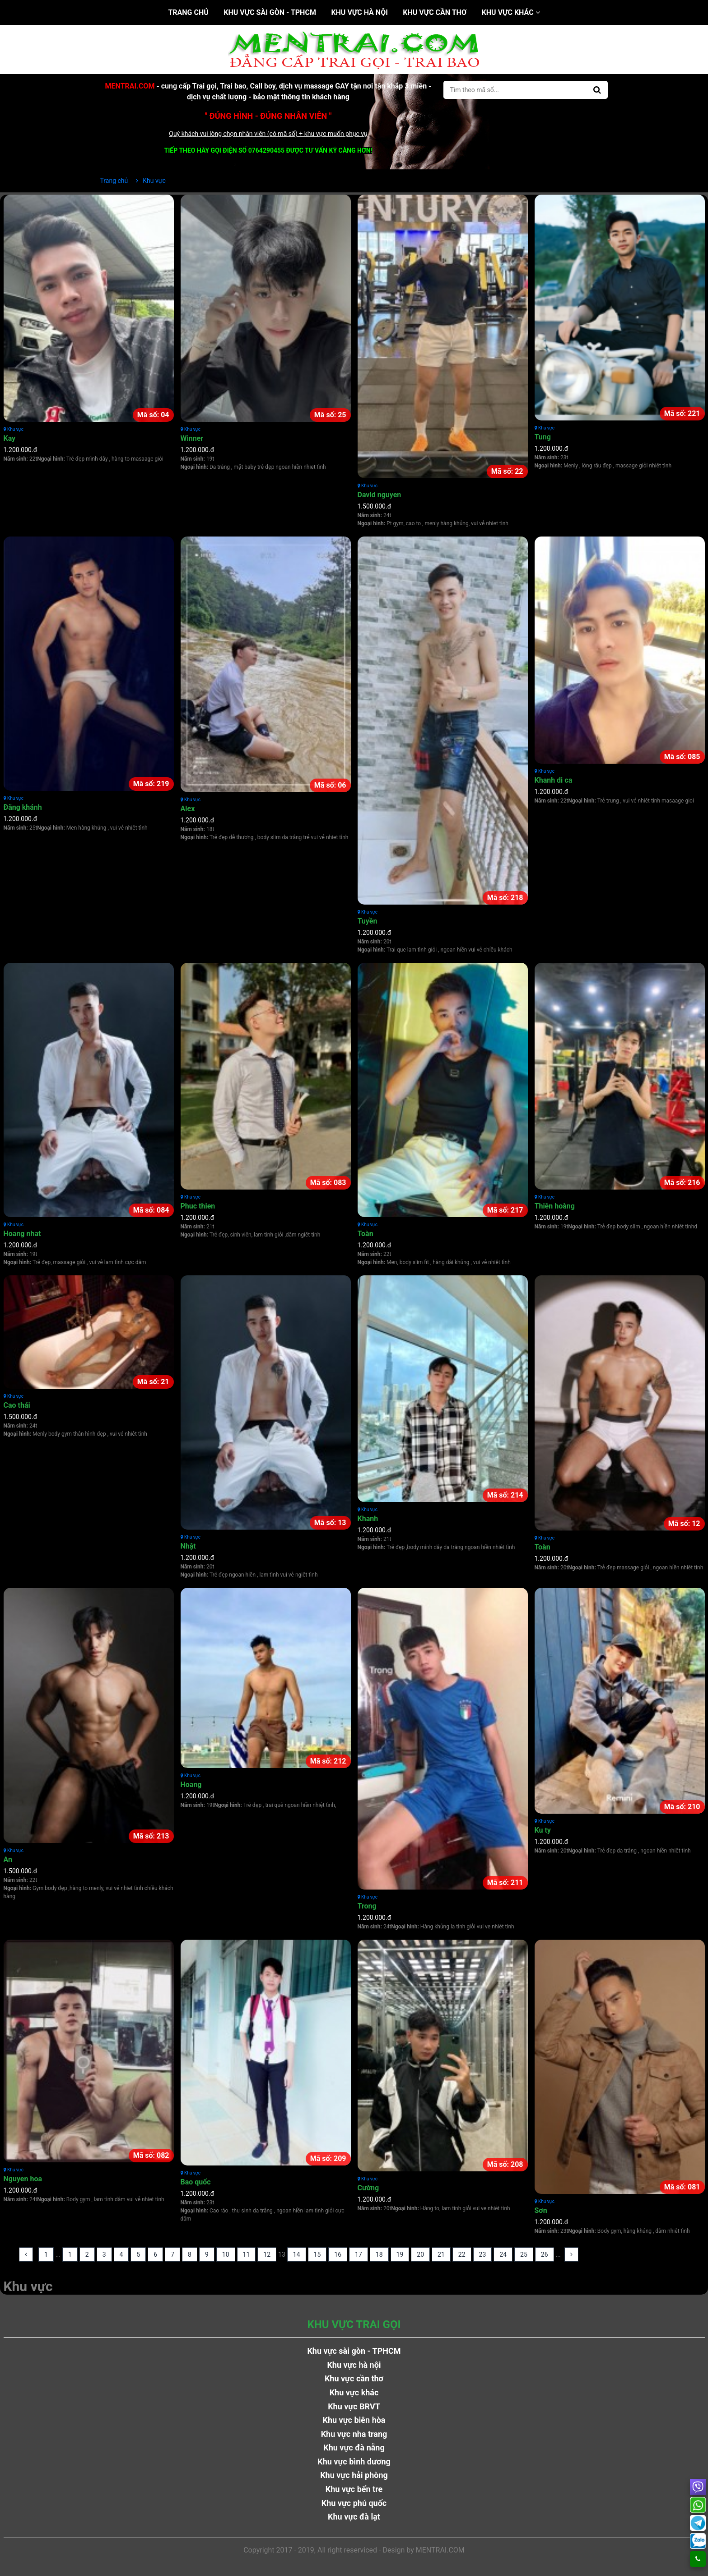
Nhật (188, 1546)
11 (246, 2254)
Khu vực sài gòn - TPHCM (270, 12)
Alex (188, 808)
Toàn (365, 1233)
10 (225, 2254)
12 (266, 2254)
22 (462, 2254)
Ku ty (543, 1830)
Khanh (368, 1518)
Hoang (191, 1784)
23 (482, 2254)
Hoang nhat (22, 1233)
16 (337, 2254)
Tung (543, 437)
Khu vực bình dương (354, 2461)
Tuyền (367, 921)
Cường (368, 2188)
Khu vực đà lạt (354, 2516)
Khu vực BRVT (354, 2406)
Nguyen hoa (23, 2179)
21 (441, 2254)
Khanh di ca (554, 780)
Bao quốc (196, 2182)
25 (523, 2254)
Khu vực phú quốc (354, 2503)
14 (296, 2254)
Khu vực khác (511, 12)
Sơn (541, 2210)
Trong (367, 1906)
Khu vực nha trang (354, 2434)
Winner (192, 438)
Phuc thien (198, 1206)
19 (400, 2254)
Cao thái (17, 1405)
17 (358, 2254)
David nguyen (379, 494)
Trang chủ (188, 12)
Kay (10, 438)
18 (379, 2254)
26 (544, 2254)
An (8, 1859)
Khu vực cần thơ (434, 12)
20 (420, 2254)
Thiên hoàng (555, 1206)
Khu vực (14, 429)
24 (503, 2254)
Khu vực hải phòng (354, 2475)
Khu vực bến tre (354, 2489)
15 (317, 2254)
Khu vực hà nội (359, 12)
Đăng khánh (23, 807)
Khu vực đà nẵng (354, 2447)
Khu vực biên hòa (353, 2420)
